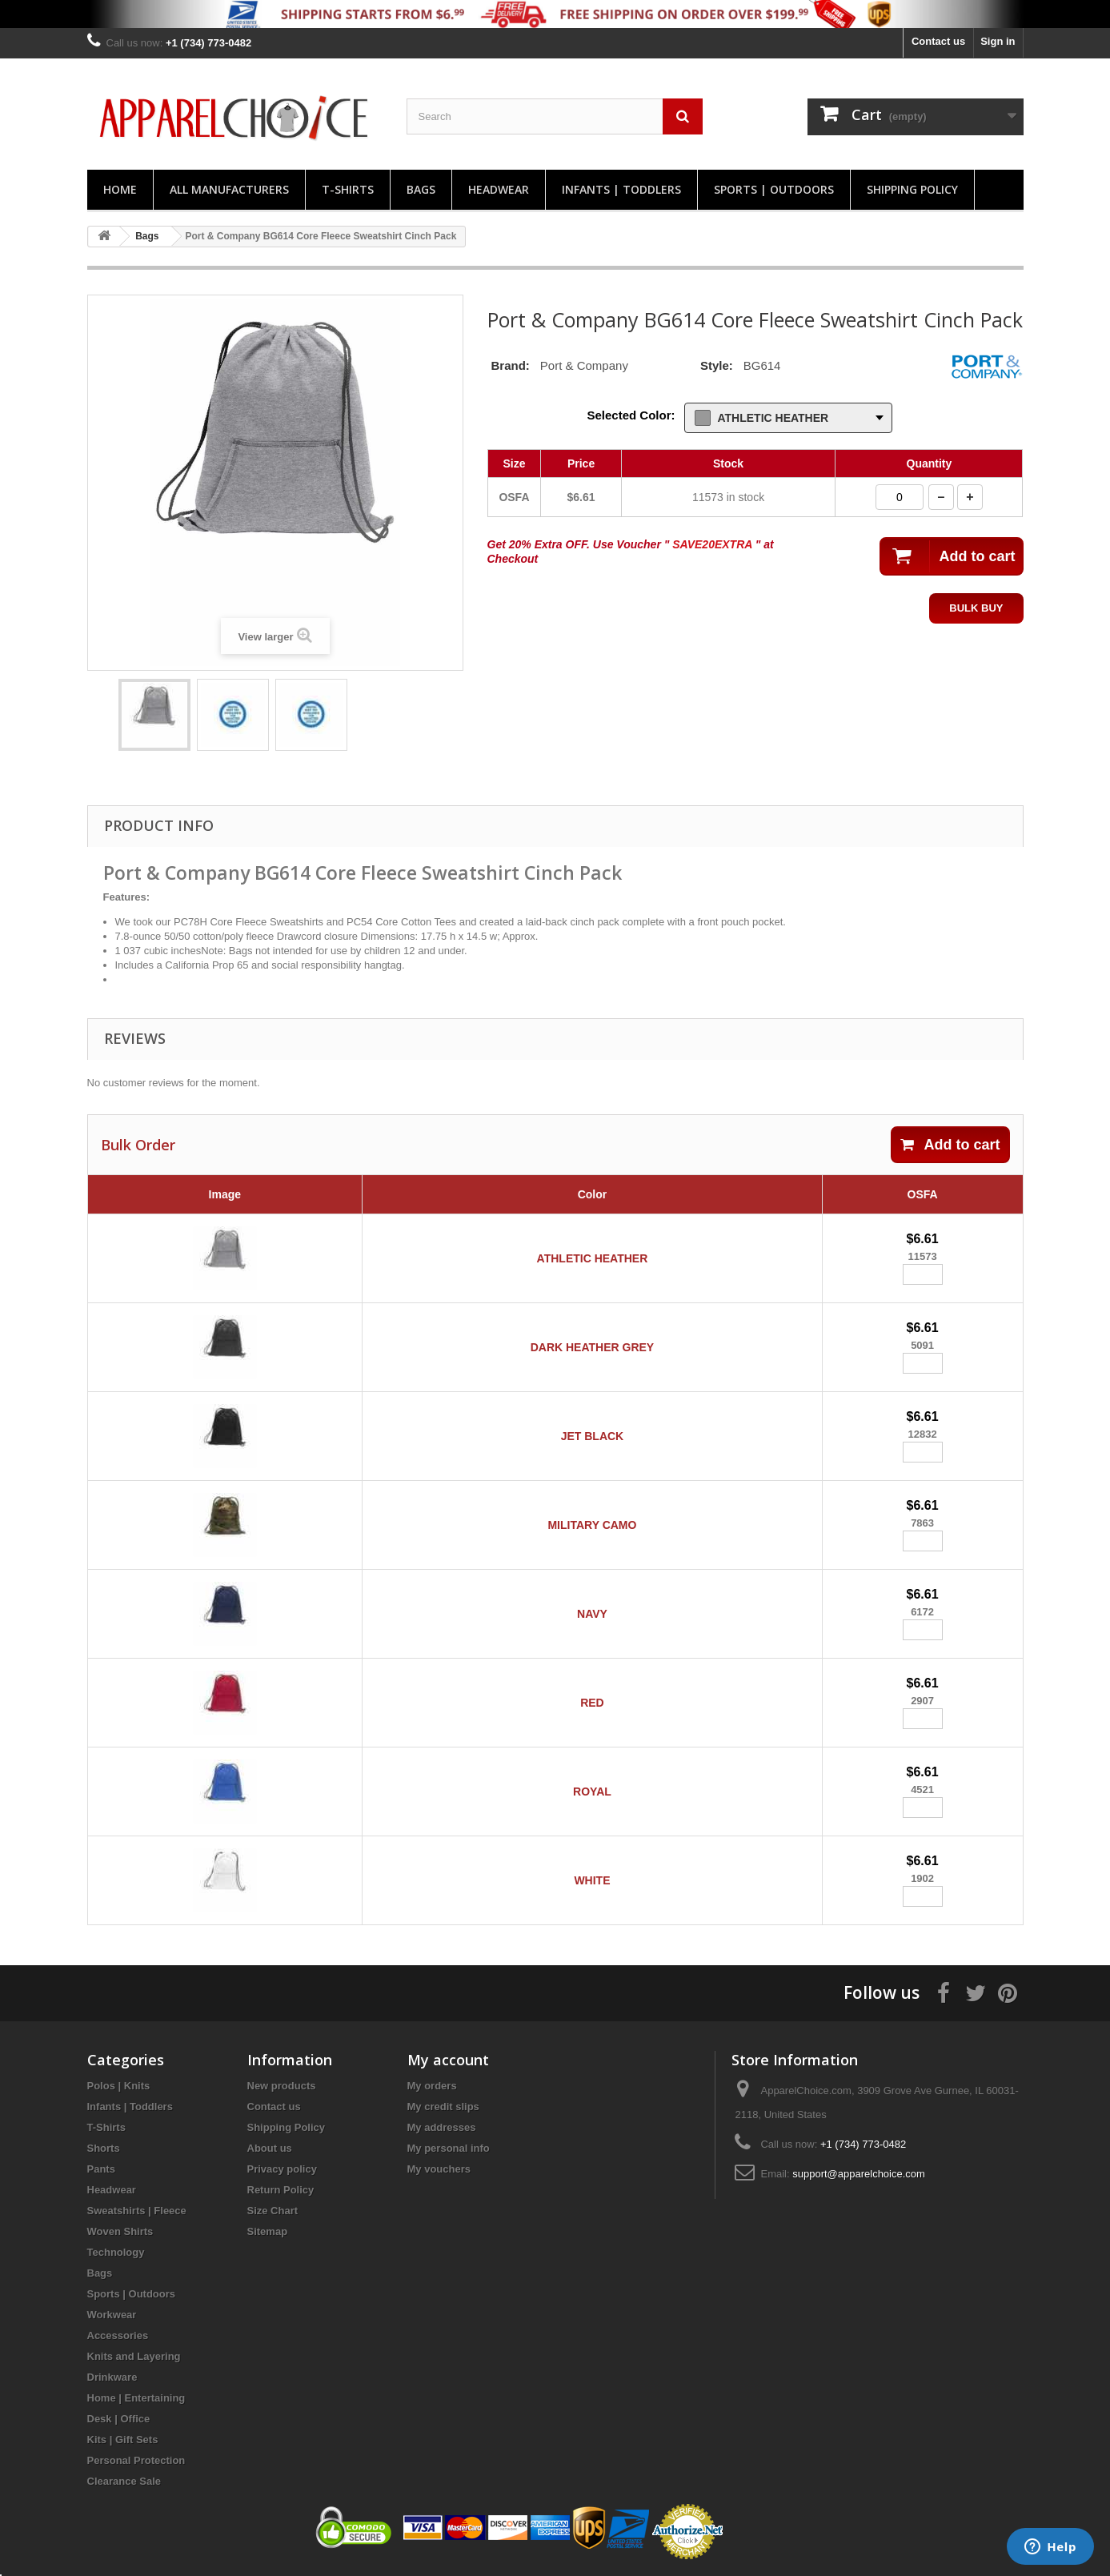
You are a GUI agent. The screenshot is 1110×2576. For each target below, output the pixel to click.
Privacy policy (282, 2169)
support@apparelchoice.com (858, 2174)
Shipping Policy (912, 189)
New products (281, 2086)
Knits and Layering (134, 2356)
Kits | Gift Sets (122, 2440)
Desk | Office (118, 2419)
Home (120, 189)
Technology (116, 2252)
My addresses (441, 2127)
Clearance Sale (124, 2481)
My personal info (448, 2148)
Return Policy (281, 2190)
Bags (421, 189)
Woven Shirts (120, 2231)
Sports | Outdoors (774, 189)
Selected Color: (631, 415)
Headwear (498, 189)
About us (269, 2148)
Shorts (103, 2148)
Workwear (112, 2315)
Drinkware (112, 2377)
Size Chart (273, 2211)
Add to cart (950, 1145)
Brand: (510, 365)
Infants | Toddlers (621, 189)
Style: (716, 365)
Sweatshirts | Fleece (136, 2211)
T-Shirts (348, 189)
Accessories (118, 2335)
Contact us (938, 41)
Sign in (997, 41)
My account (448, 2059)
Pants (101, 2169)
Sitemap (267, 2231)
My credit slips (443, 2107)
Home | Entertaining (136, 2398)
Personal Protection (136, 2460)
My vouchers (439, 2169)
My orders (432, 2086)
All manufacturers (229, 189)
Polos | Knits (118, 2086)
